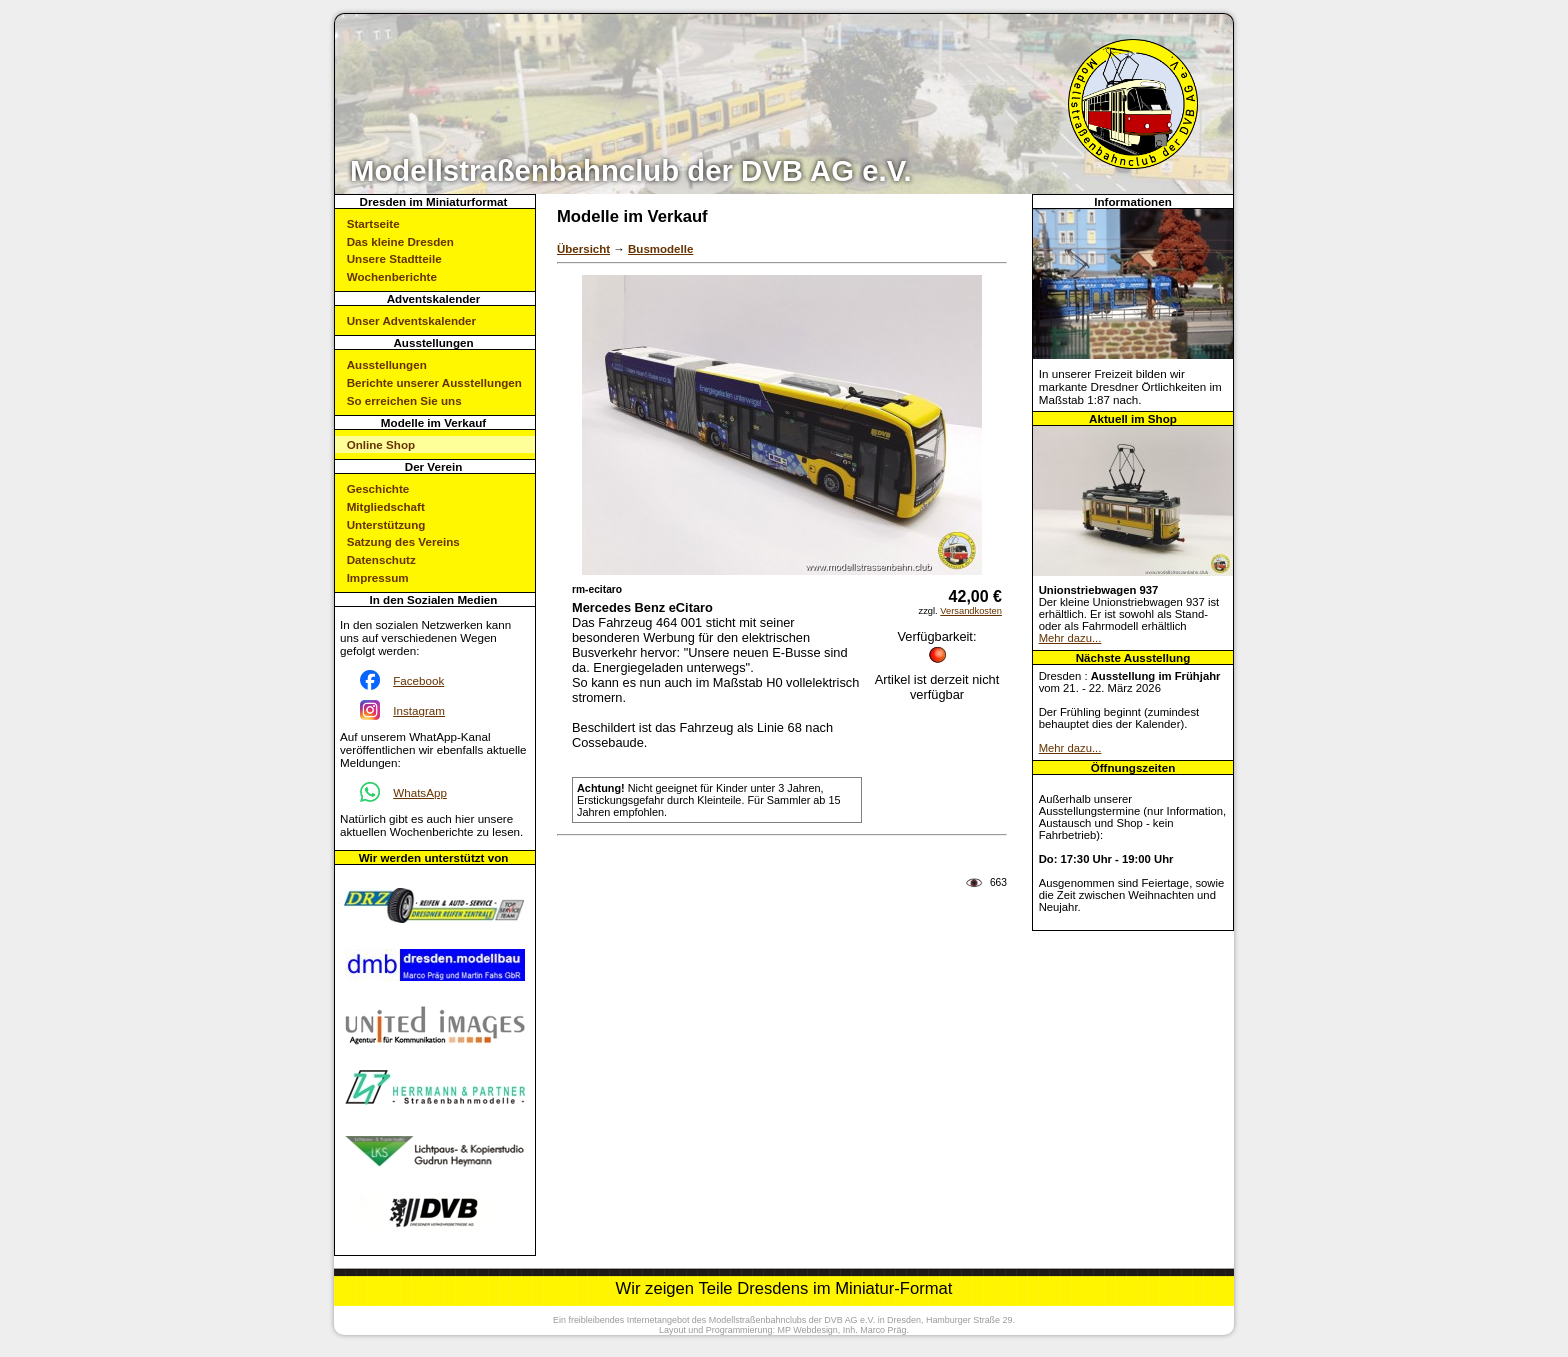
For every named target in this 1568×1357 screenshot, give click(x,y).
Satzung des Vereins (403, 541)
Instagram (419, 710)
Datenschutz (381, 559)
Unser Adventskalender (411, 320)
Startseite (373, 223)
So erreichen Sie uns (404, 400)
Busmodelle (660, 249)
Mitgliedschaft (386, 506)
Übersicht (583, 249)
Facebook (418, 680)
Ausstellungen (387, 364)
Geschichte (378, 488)
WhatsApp (420, 792)
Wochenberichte (392, 276)
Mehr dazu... (1070, 638)
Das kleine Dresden (400, 241)
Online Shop (381, 444)
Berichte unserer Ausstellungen (434, 382)
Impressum (378, 577)
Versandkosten (971, 611)
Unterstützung (386, 524)
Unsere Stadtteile (394, 258)
